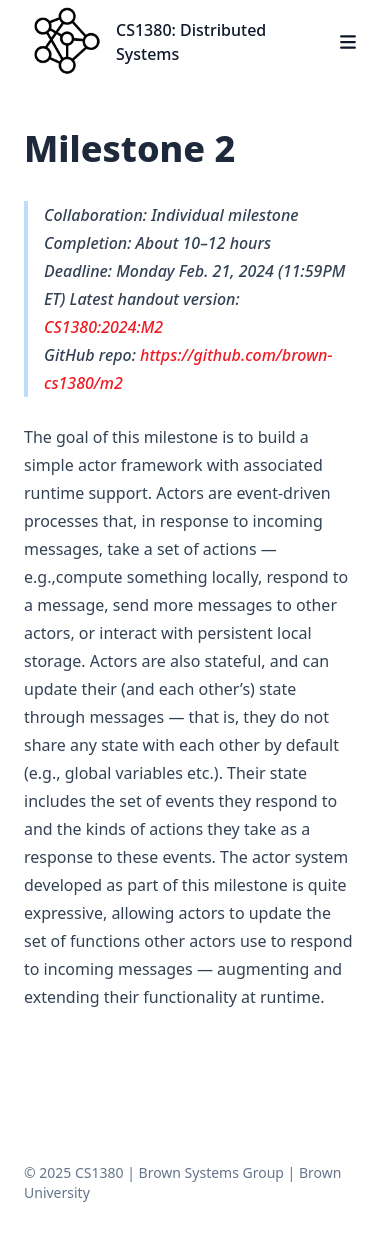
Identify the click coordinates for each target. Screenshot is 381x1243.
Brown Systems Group (211, 1172)
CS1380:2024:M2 (103, 327)
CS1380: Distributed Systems (191, 42)
